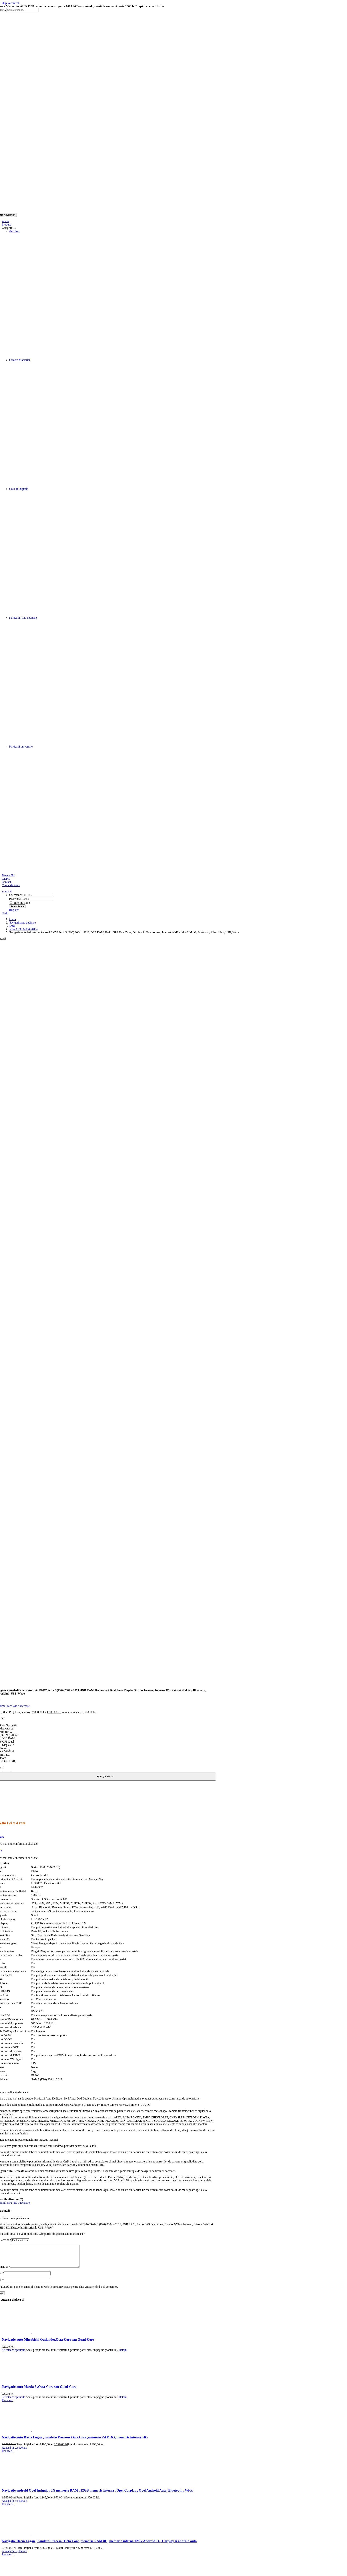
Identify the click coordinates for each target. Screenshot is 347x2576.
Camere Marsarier (19, 359)
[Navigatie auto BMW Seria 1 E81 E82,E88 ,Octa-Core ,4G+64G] (109, 1877)
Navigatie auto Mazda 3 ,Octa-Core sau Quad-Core (39, 1695)
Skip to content (10, 3)
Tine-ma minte (20, 902)
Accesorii (14, 231)
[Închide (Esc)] (13, 2546)
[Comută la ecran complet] (6, 2546)
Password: (15, 898)
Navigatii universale (21, 746)
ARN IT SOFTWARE (82, 2528)
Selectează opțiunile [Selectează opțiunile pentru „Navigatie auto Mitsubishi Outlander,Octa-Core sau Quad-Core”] (13, 1658)
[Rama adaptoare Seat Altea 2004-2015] (109, 1982)
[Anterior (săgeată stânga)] (2, 2549)
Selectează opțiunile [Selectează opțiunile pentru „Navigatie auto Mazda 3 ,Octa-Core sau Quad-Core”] (13, 1705)
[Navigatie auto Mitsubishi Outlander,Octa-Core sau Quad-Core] (109, 1627)
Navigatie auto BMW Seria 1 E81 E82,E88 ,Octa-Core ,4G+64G (48, 1900)
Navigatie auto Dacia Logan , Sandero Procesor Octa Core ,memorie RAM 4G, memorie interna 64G (75, 1745)
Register (14, 909)
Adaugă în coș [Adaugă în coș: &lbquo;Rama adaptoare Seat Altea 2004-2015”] (10, 2015)
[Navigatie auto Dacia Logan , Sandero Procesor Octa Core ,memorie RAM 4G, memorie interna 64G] (109, 1723)
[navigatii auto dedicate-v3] (142, 743)
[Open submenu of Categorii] (14, 228)
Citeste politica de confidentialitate (75, 2176)
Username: (15, 894)
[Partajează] (10, 2546)
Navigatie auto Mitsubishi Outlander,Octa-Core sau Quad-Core (48, 1648)
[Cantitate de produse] (6, 1071)
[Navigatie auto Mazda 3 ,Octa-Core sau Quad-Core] (109, 1675)
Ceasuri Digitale (18, 488)
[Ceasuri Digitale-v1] (142, 614)
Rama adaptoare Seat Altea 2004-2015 (29, 2005)
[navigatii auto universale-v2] (142, 872)
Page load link (9, 2541)
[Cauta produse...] (23, 10)
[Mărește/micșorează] (2, 2546)
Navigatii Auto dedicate (23, 617)
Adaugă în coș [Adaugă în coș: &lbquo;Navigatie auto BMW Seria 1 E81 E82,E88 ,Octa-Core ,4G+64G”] (10, 1910)
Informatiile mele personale (134, 2176)
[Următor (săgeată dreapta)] (6, 2549)
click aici (33, 1147)
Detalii (123, 1658)
